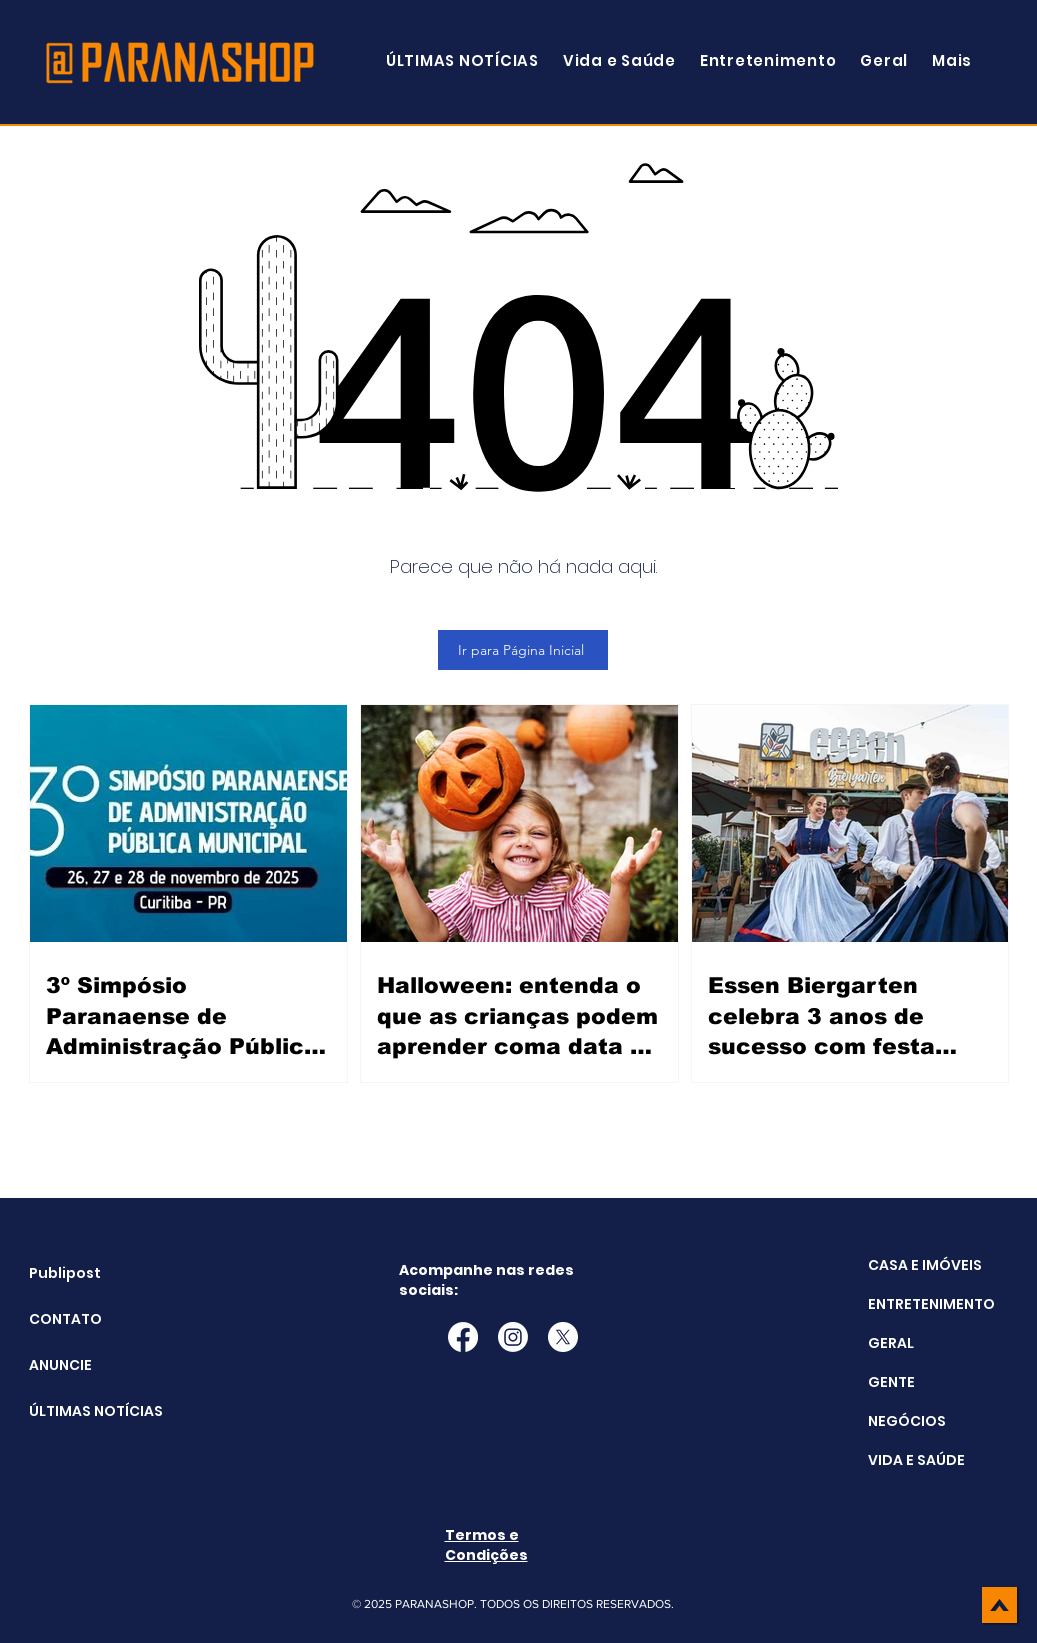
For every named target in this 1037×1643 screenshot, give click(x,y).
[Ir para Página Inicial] (523, 650)
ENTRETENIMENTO (931, 1304)
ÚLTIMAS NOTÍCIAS (79, 1411)
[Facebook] (463, 1337)
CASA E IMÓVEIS (925, 1265)
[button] (952, 60)
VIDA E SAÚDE (916, 1460)
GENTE (891, 1382)
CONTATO (65, 1319)
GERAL (891, 1343)
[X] (563, 1337)
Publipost (65, 1273)
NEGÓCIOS (907, 1421)
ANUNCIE (60, 1365)
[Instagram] (513, 1337)
